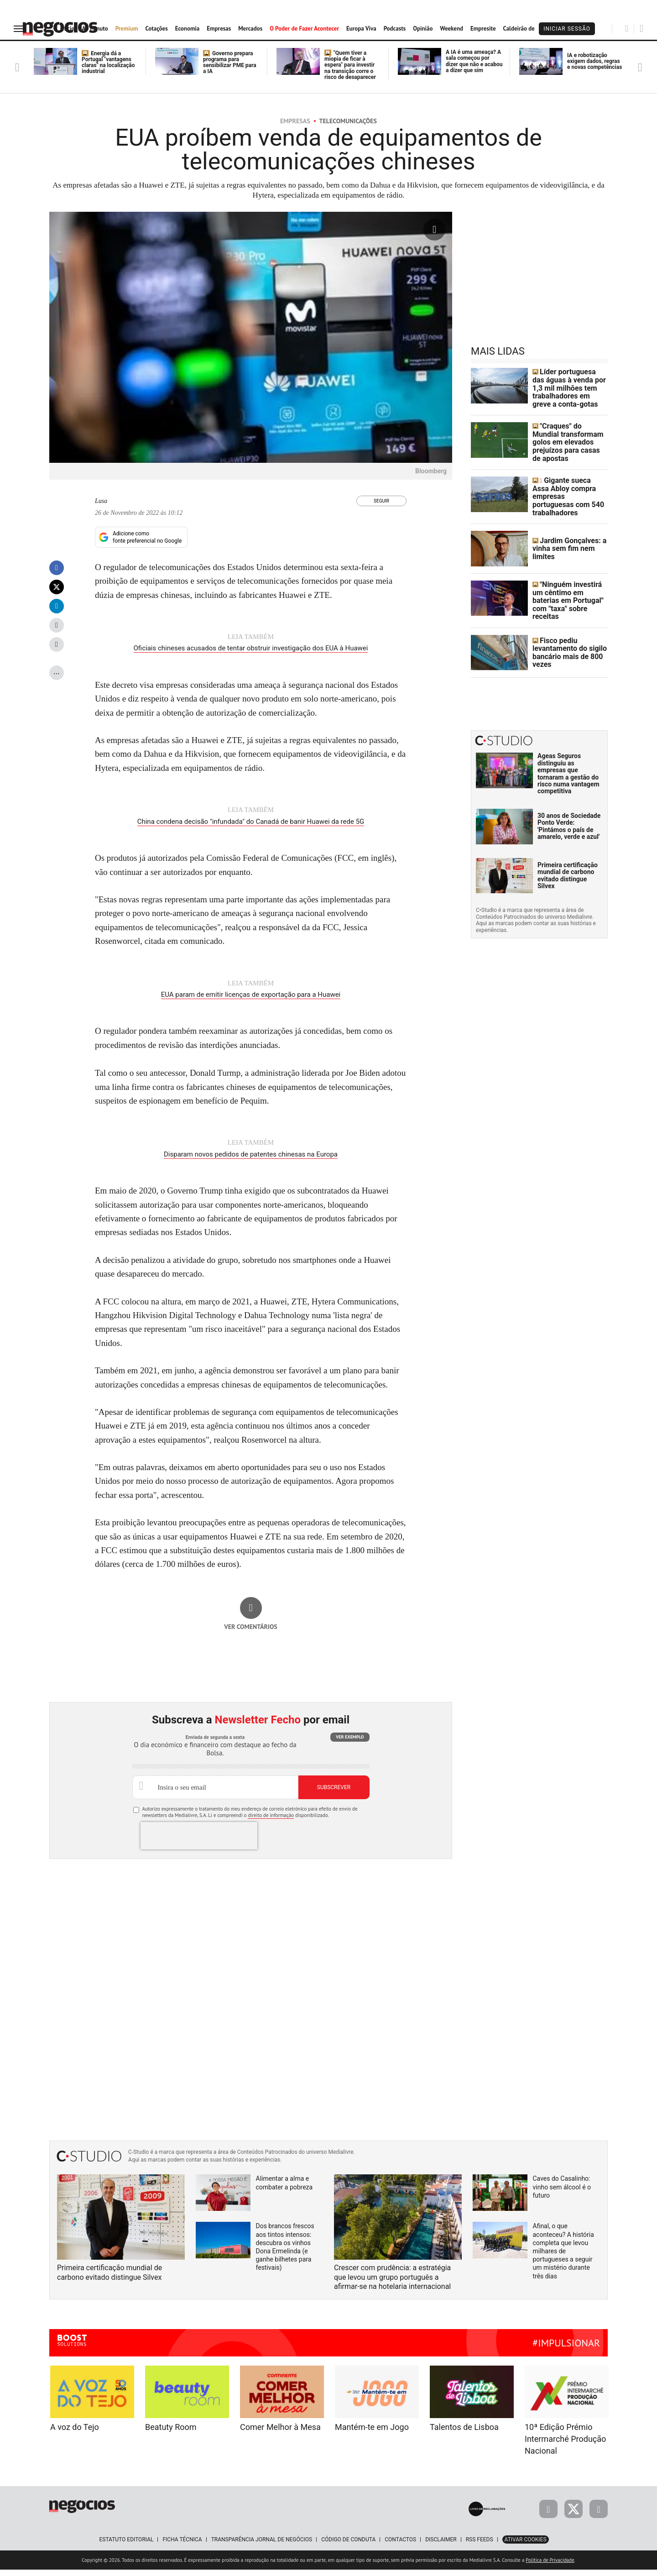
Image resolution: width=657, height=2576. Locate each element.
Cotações (156, 28)
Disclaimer (440, 2546)
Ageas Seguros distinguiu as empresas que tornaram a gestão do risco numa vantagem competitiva (568, 755)
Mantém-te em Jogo (372, 2433)
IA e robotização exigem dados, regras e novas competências (594, 61)
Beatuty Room (171, 2433)
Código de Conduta (348, 2546)
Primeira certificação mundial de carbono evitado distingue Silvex (567, 857)
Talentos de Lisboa (464, 2433)
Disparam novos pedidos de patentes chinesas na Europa (251, 1161)
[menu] (20, 28)
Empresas (219, 28)
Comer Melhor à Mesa (280, 2433)
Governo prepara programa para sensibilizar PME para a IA (229, 62)
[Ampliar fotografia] (434, 229)
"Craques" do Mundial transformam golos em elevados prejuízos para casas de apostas (566, 435)
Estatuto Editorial (126, 2546)
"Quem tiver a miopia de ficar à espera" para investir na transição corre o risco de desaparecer (350, 65)
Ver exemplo (350, 1743)
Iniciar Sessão (566, 29)
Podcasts (395, 28)
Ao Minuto (95, 28)
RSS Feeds (479, 2546)
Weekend (451, 28)
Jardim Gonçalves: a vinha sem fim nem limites (565, 534)
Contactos (400, 2546)
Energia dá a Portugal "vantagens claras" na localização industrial (108, 62)
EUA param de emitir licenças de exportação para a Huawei (251, 1003)
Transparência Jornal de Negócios (262, 2546)
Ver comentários (250, 1633)
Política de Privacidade (550, 2566)
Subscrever (333, 1794)
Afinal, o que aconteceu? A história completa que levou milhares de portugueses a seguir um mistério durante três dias (563, 2257)
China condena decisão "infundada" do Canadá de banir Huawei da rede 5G (251, 831)
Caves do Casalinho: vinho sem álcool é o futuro (562, 2193)
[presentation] (199, 1842)
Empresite (483, 28)
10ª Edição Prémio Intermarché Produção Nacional (565, 2445)
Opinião (423, 28)
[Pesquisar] (626, 28)
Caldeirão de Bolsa (526, 28)
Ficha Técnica (182, 2546)
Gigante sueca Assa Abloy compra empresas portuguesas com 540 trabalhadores (567, 485)
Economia (187, 28)
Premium (126, 28)
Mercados (250, 28)
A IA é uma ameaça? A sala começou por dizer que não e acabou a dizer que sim (474, 61)
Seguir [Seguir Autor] (381, 500)
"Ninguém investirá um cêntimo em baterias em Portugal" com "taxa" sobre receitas (568, 584)
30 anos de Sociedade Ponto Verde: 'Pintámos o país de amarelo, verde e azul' (568, 807)
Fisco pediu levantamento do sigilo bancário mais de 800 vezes (565, 634)
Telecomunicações (348, 121)
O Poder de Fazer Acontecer (304, 28)
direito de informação (271, 1821)
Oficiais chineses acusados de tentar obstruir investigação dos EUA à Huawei (251, 659)
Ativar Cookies (526, 2546)
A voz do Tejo (74, 2433)
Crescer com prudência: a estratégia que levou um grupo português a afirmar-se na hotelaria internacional (392, 2284)
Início (67, 28)
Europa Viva (361, 28)
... (56, 682)
